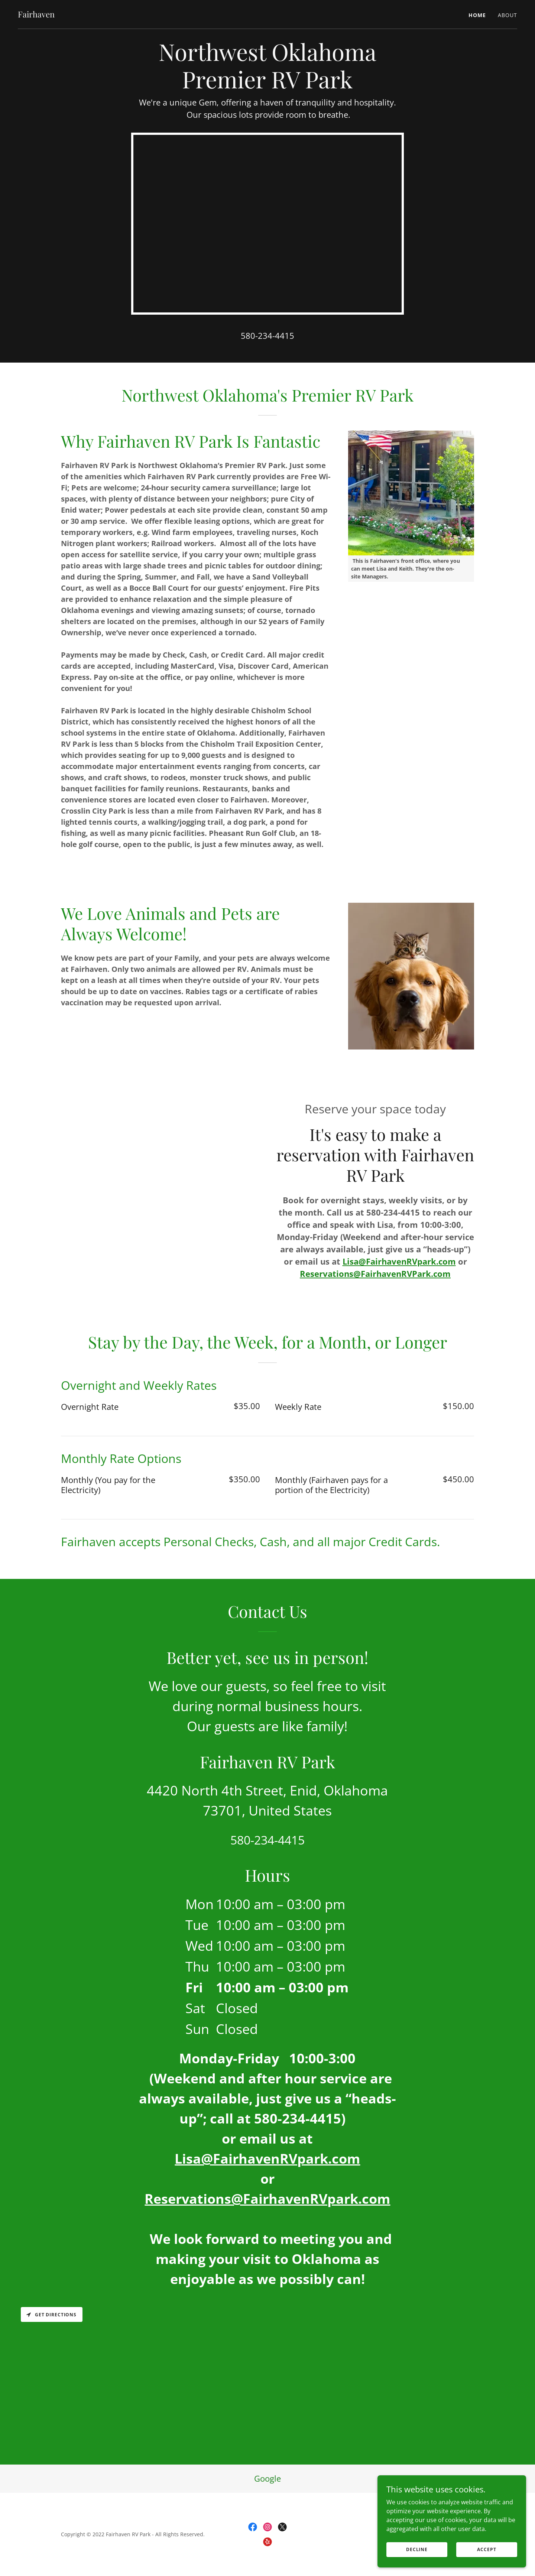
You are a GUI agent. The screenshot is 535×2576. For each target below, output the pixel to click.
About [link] (507, 15)
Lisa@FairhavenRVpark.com (399, 1261)
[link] (36, 15)
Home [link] (477, 15)
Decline (417, 2549)
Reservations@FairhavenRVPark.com (375, 1273)
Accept (486, 2549)
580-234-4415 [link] (267, 335)
